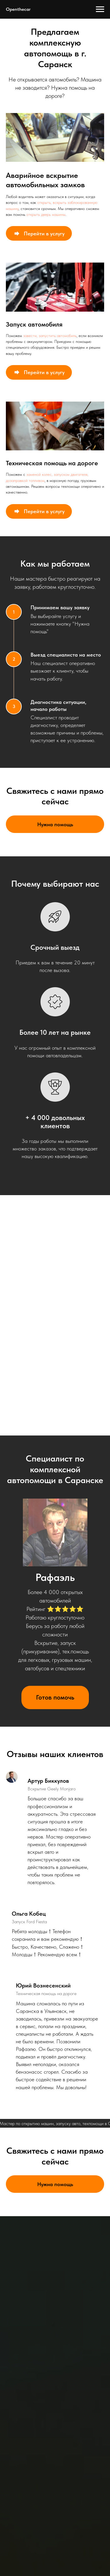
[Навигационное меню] (100, 9)
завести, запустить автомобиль (50, 335)
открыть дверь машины (45, 214)
